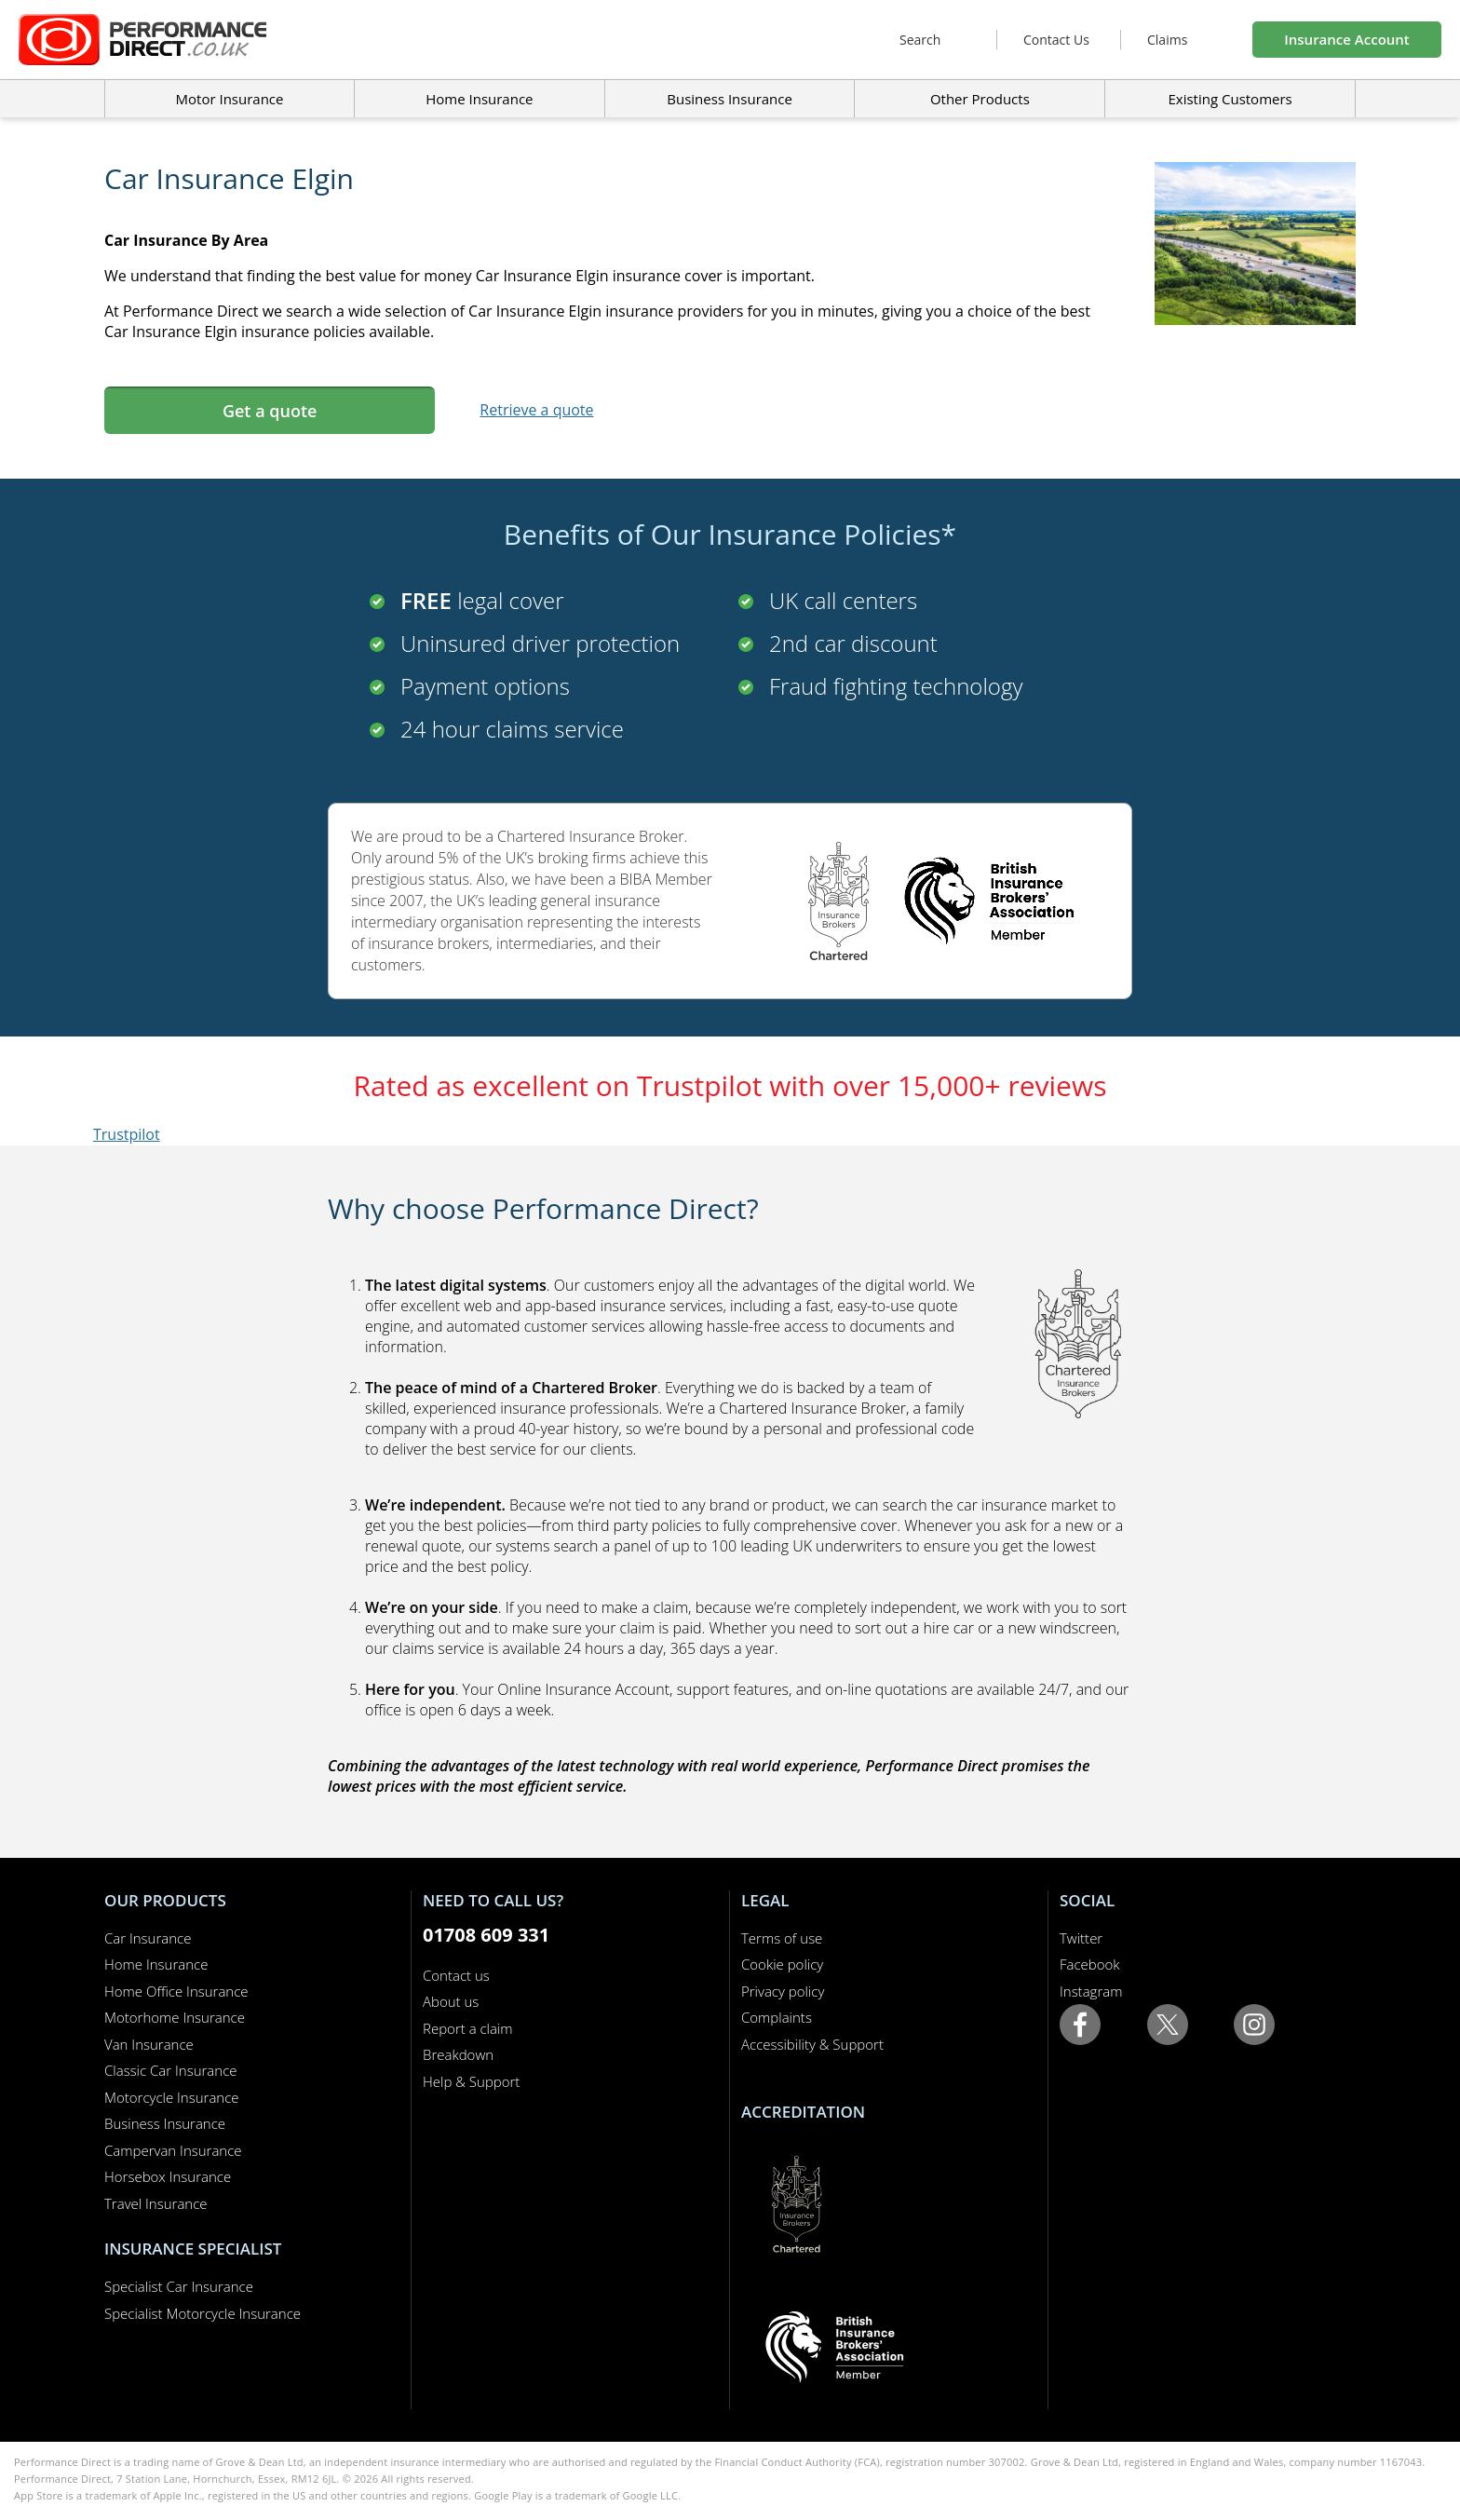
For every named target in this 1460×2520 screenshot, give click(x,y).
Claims (1167, 39)
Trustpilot (126, 1134)
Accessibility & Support (812, 2044)
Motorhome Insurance (174, 2017)
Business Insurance (729, 98)
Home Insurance (156, 1964)
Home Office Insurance (176, 1991)
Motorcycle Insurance (171, 2097)
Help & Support (471, 2081)
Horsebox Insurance (167, 2176)
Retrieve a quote (536, 410)
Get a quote (270, 411)
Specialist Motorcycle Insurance (202, 2313)
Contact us (456, 1975)
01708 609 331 (486, 1934)
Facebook (1090, 1964)
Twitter (1081, 1938)
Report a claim (468, 2028)
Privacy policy (782, 1991)
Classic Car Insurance (170, 2070)
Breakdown (458, 2054)
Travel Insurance (156, 2203)
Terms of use (781, 1938)
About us (451, 2001)
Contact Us (1056, 39)
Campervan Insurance (173, 2150)
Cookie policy (782, 1964)
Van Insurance (149, 2044)
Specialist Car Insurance (178, 2286)
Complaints (776, 2017)
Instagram (1091, 1991)
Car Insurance (147, 1938)
